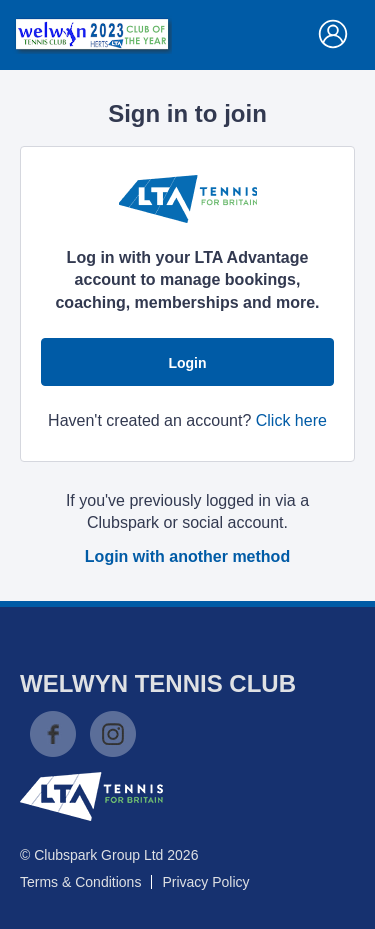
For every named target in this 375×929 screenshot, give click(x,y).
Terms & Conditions (80, 882)
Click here (291, 420)
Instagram (113, 734)
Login (187, 363)
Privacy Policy (205, 882)
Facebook (53, 734)
